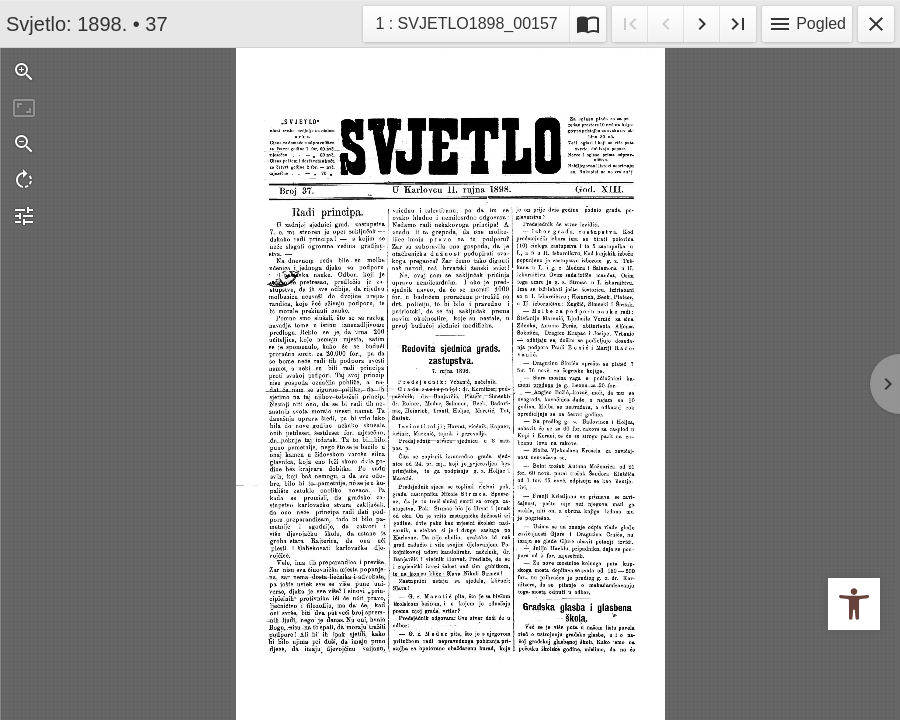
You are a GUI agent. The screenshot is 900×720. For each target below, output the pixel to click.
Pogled (807, 24)
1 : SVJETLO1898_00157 (465, 21)
